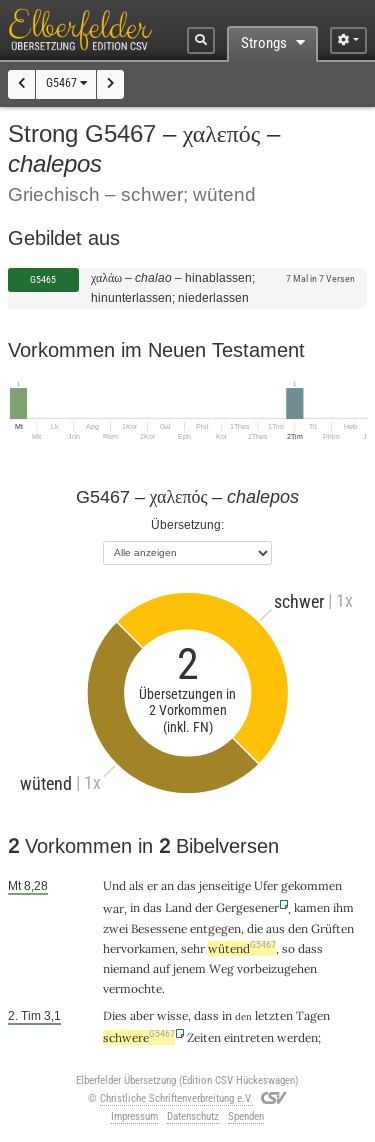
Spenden (246, 1116)
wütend (242, 948)
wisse (172, 1015)
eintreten (249, 1037)
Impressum (134, 1116)
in (135, 907)
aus (275, 928)
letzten (274, 1015)
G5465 (43, 279)
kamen (312, 907)
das (186, 885)
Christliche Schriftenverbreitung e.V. (176, 1098)
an (167, 885)
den (298, 928)
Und (114, 885)
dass (310, 948)
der (204, 907)
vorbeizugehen (277, 968)
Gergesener (247, 907)
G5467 (66, 83)
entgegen (215, 928)
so (288, 948)
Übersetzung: (187, 524)
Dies (115, 1015)
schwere (139, 1037)
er (152, 885)
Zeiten (204, 1037)
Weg (221, 968)
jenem (189, 968)
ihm (343, 907)
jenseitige (225, 885)
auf (161, 968)
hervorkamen (139, 948)
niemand (126, 968)
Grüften (332, 928)
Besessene (159, 928)
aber (142, 1015)
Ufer (266, 885)
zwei (115, 928)
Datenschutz (193, 1116)
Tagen (313, 1015)
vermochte (132, 988)
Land (178, 907)
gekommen (311, 885)
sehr (193, 948)
